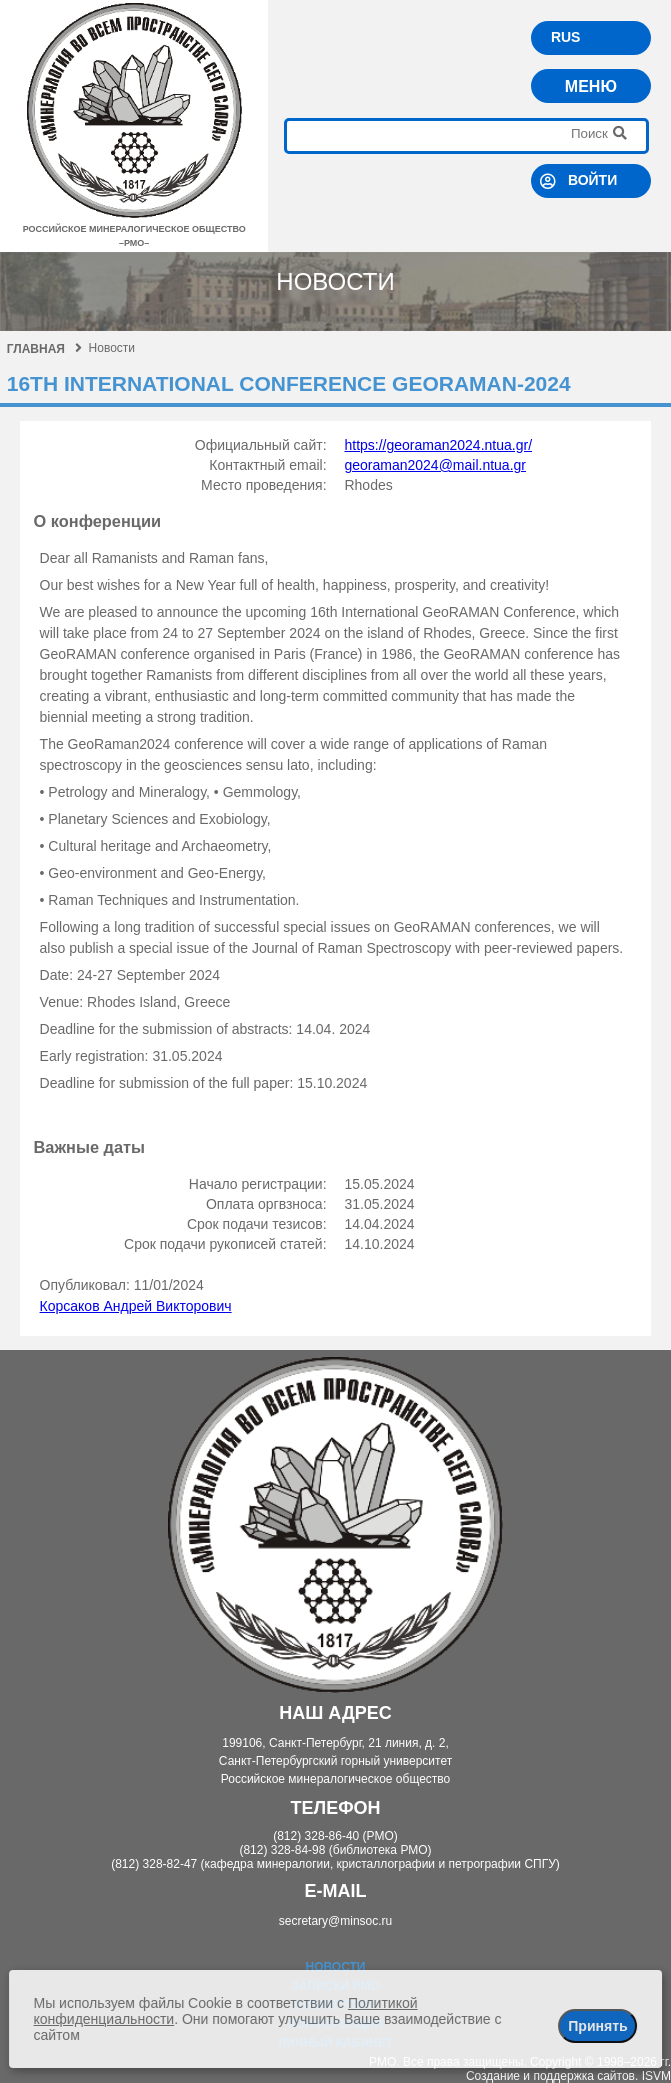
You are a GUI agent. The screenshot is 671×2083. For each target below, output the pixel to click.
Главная (44, 349)
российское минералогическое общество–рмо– (134, 229)
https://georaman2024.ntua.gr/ (438, 445)
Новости (335, 1967)
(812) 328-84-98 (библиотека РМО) (335, 1850)
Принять (597, 2026)
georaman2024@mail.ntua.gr (435, 465)
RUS (566, 37)
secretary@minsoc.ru (336, 1921)
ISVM (656, 2076)
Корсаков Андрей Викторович (136, 1306)
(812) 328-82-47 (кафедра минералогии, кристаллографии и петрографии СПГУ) (335, 1864)
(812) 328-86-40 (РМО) (335, 1836)
